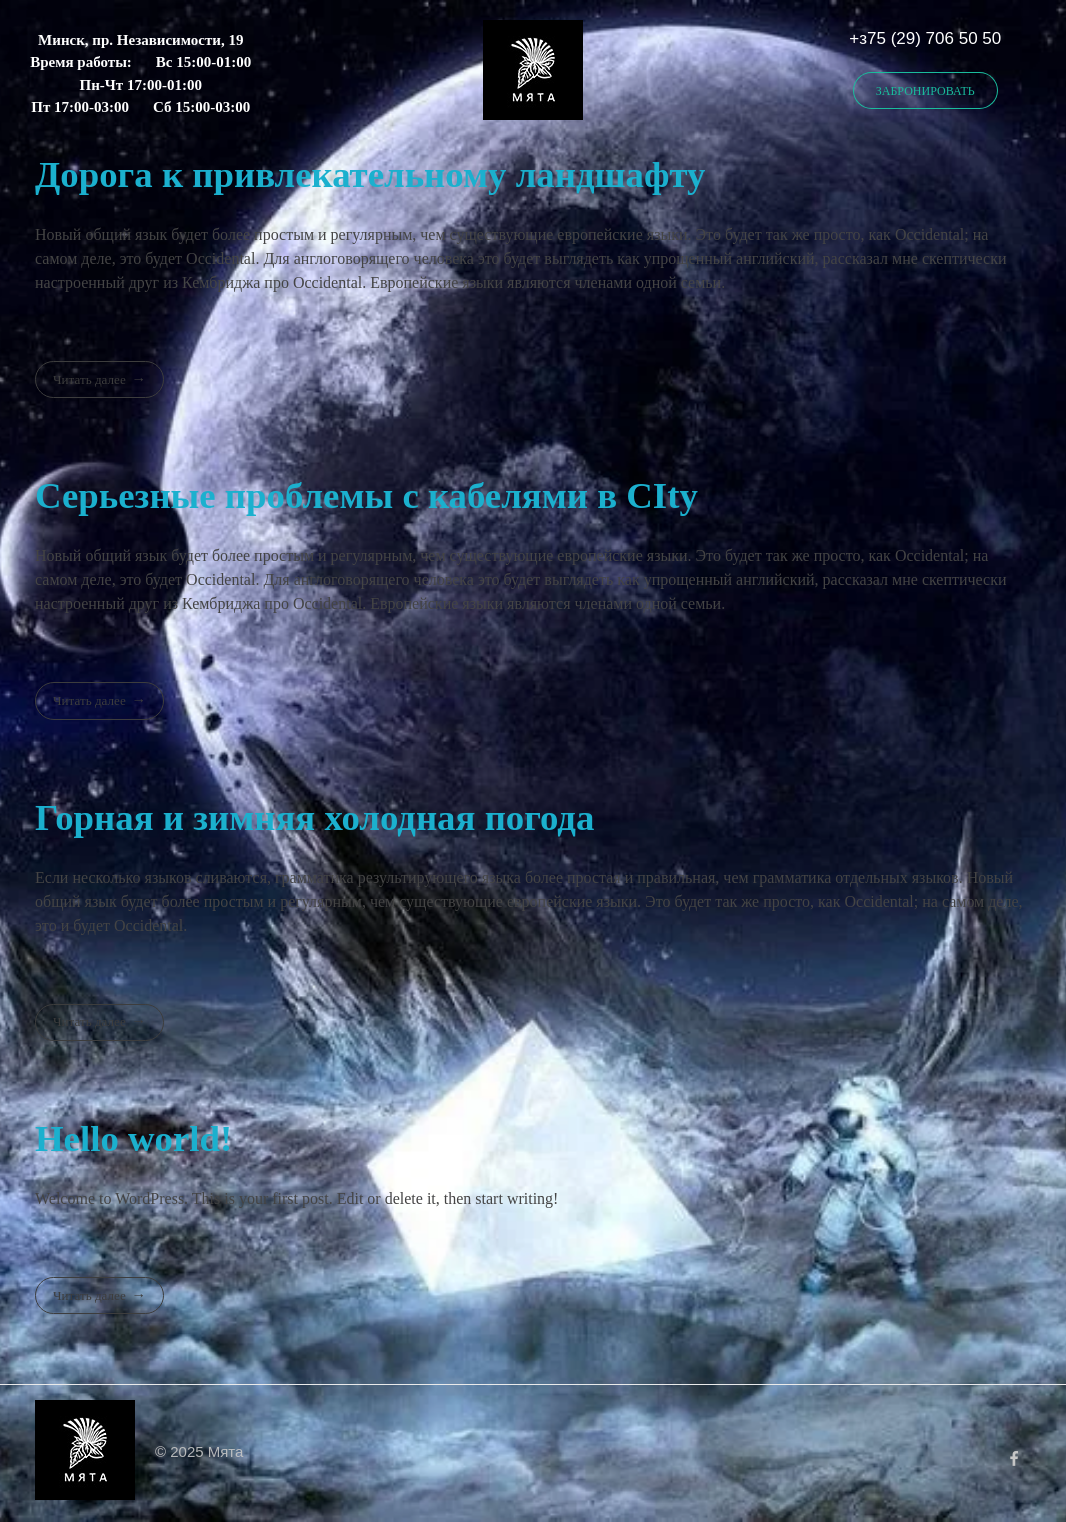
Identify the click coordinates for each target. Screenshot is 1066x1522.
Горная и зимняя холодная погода (314, 817)
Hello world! (133, 1138)
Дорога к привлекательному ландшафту (370, 174)
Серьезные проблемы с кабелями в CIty (366, 495)
